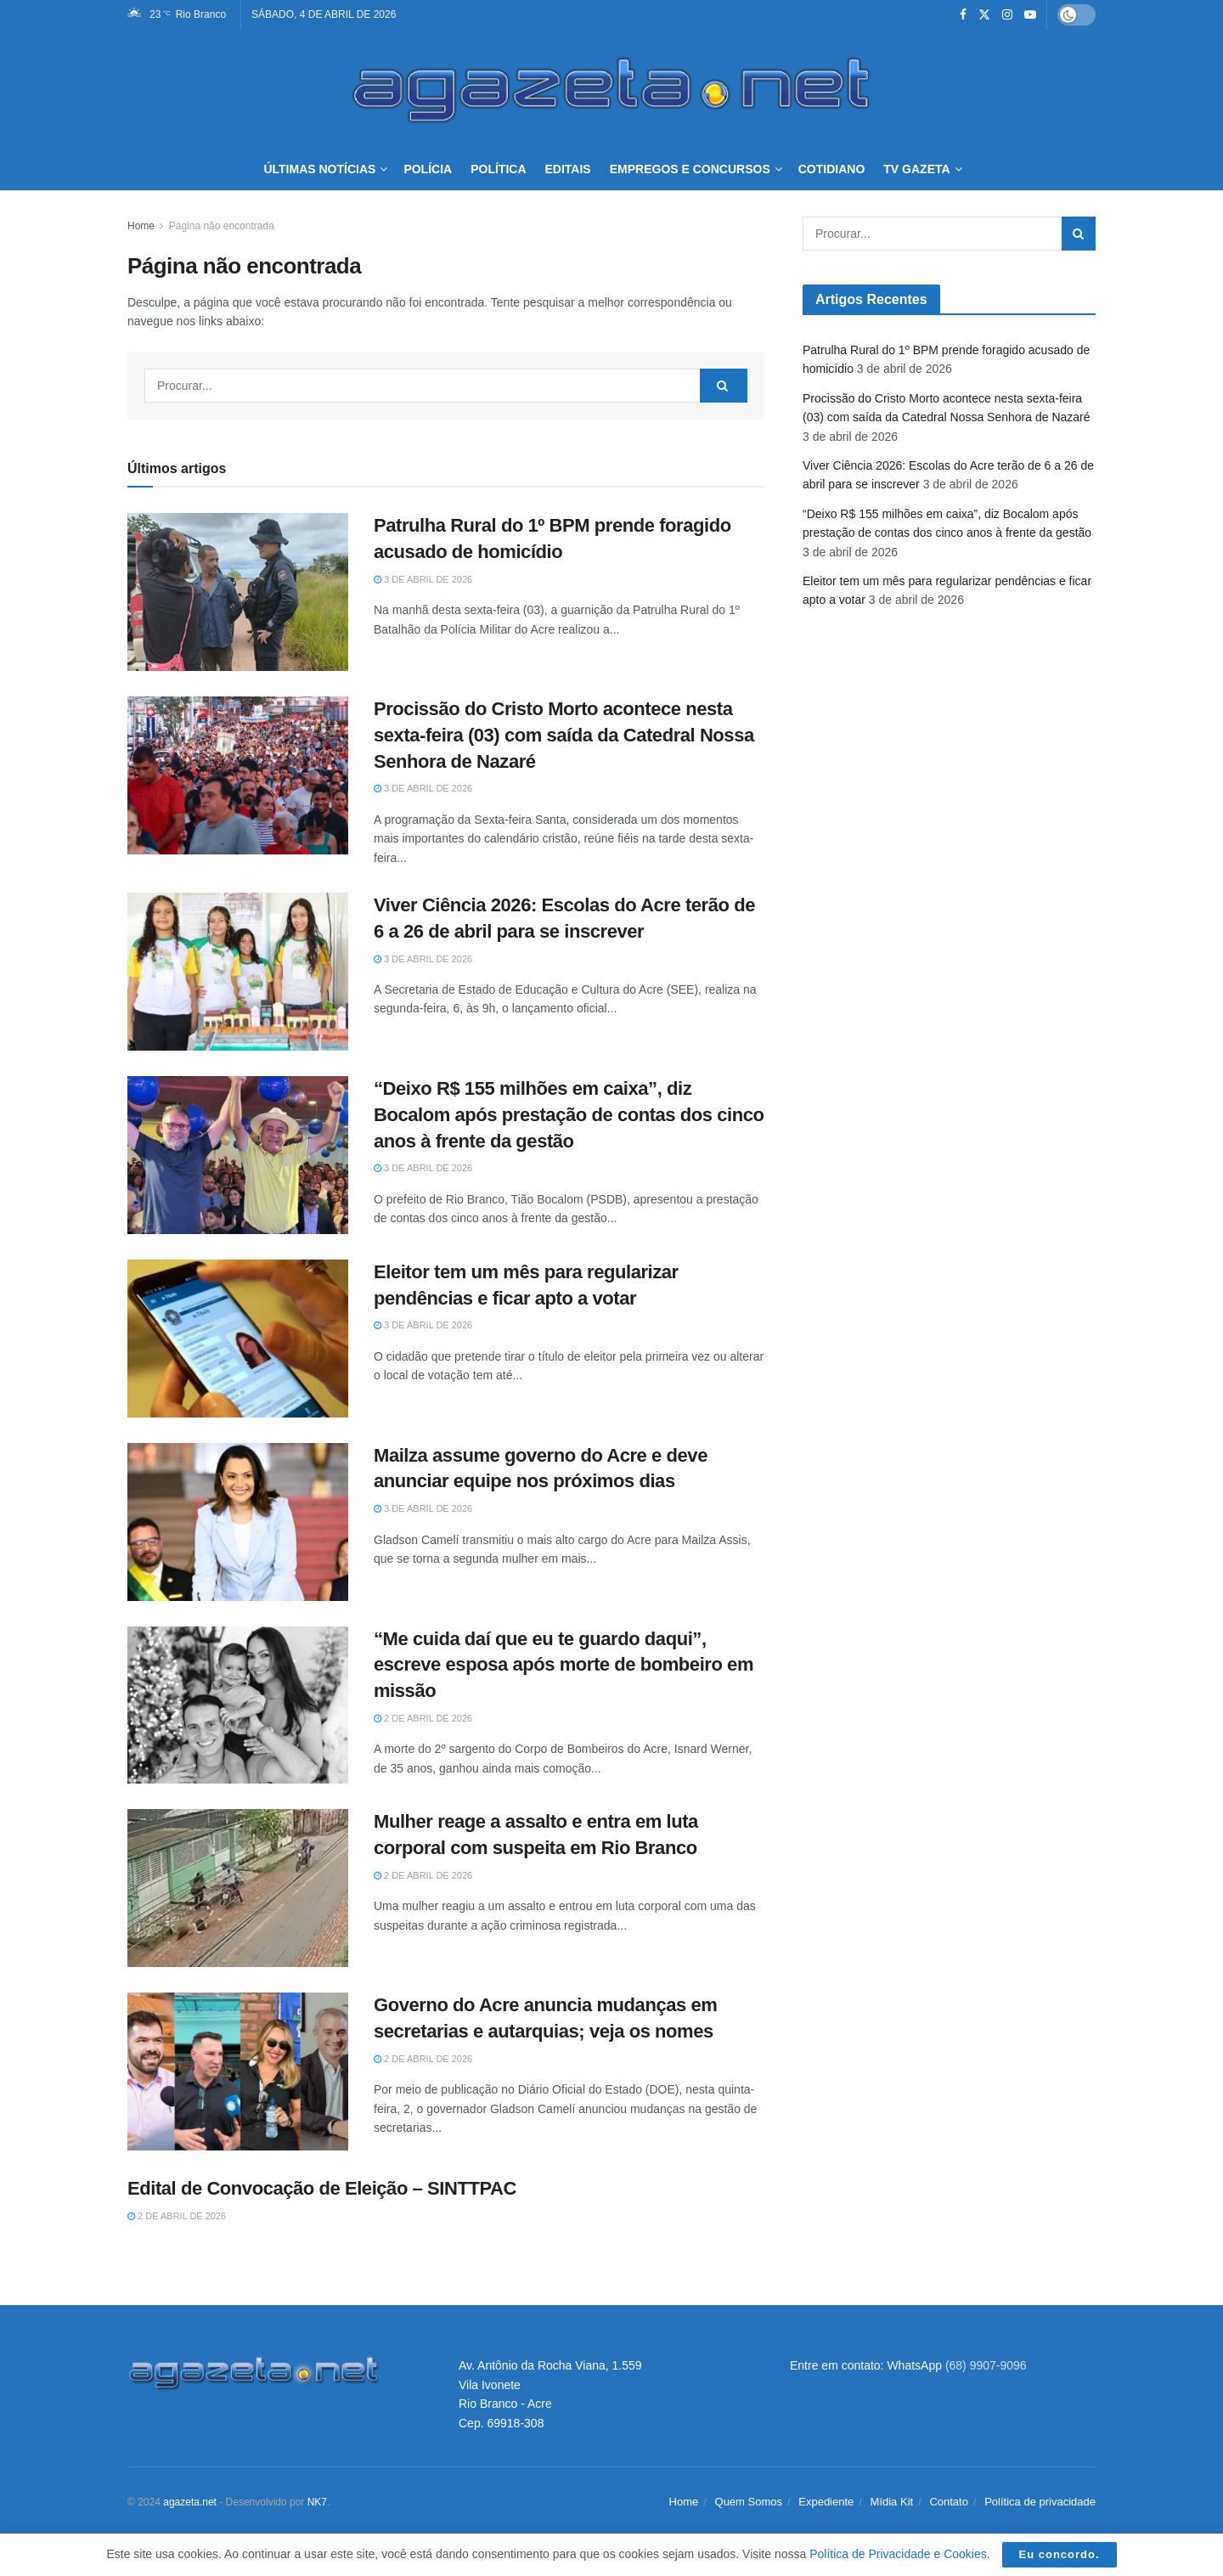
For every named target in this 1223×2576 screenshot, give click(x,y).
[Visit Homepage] (611, 88)
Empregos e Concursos (690, 169)
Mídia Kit (892, 2501)
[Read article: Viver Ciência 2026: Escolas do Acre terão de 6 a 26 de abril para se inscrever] (237, 972)
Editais (568, 169)
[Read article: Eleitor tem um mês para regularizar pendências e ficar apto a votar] (237, 1339)
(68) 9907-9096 (986, 2365)
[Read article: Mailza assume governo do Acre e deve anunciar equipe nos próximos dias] (237, 1522)
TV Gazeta (916, 169)
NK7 (317, 2502)
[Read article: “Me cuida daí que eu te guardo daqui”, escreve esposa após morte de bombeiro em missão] (237, 1705)
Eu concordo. (1059, 2554)
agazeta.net (190, 2502)
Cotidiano (831, 169)
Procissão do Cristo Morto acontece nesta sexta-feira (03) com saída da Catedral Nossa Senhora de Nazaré (564, 735)
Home (141, 226)
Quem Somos (748, 2501)
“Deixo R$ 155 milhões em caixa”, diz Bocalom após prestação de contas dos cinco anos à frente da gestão (569, 1115)
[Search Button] (723, 386)
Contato (948, 2501)
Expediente (826, 2501)
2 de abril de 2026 (423, 1718)
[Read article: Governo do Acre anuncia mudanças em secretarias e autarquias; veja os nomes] (237, 2071)
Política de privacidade (1040, 2501)
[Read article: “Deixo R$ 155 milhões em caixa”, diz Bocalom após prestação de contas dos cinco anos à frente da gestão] (237, 1155)
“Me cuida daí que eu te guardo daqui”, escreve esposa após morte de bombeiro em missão (563, 1665)
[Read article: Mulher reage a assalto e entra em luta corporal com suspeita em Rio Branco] (237, 1888)
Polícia (427, 169)
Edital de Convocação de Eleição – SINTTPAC (321, 2188)
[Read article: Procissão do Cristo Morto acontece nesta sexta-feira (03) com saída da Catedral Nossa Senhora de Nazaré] (237, 775)
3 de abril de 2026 (423, 579)
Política (498, 169)
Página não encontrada (221, 226)
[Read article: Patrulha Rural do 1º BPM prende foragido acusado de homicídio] (237, 592)
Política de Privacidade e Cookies (898, 2554)
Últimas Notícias (319, 169)
